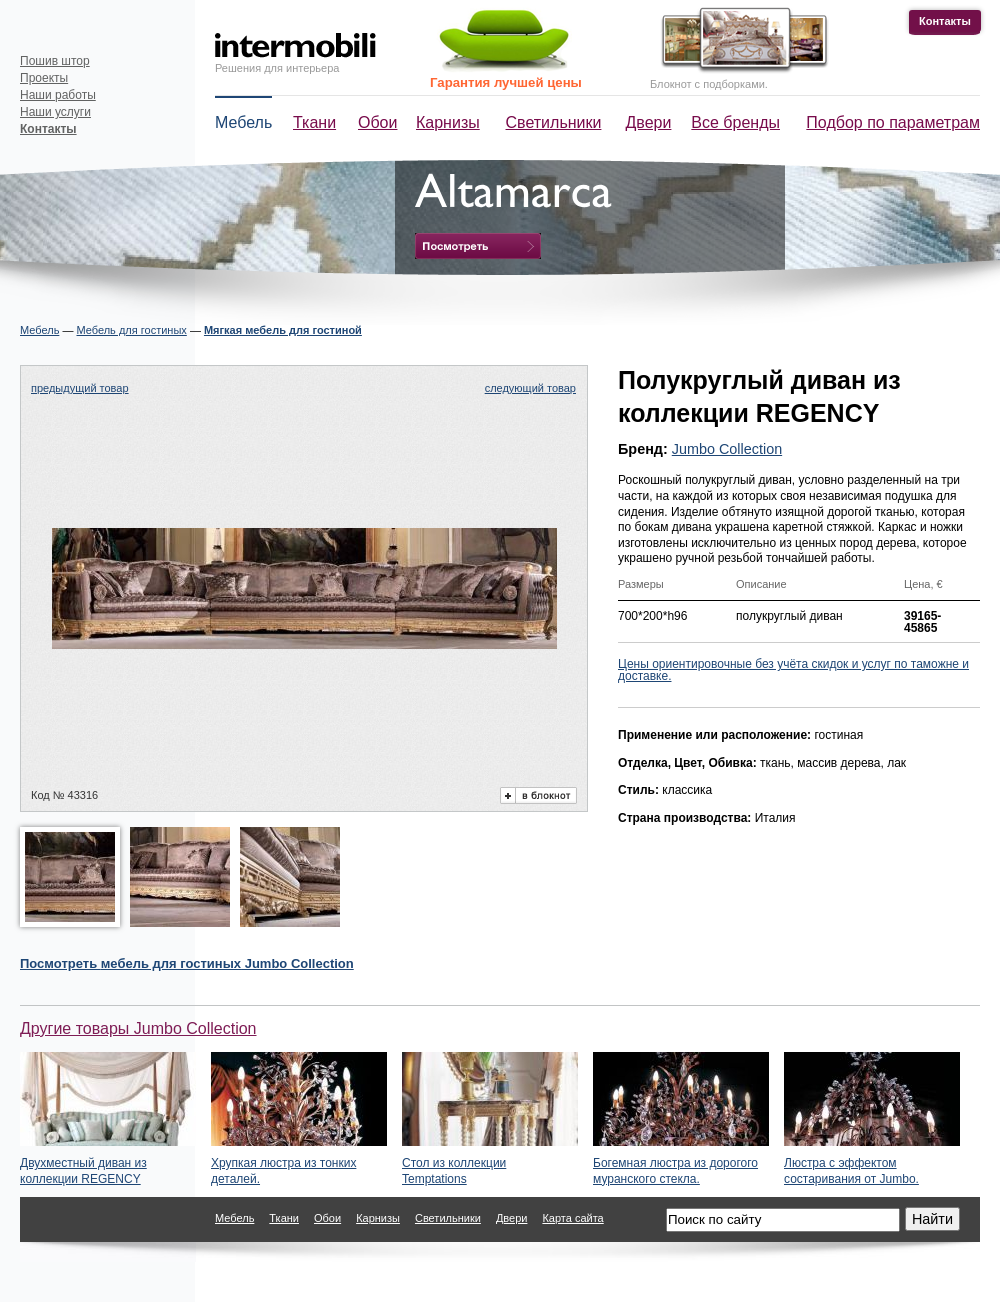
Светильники (554, 122)
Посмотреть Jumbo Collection (187, 963)
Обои (377, 122)
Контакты (945, 21)
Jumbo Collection (727, 449)
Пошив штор (55, 61)
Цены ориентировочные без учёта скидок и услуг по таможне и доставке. (793, 670)
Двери (649, 122)
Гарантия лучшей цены (506, 82)
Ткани (314, 122)
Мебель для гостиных (131, 330)
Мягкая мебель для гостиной (283, 330)
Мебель (243, 122)
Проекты (44, 78)
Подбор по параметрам (893, 122)
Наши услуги (55, 112)
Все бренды (735, 122)
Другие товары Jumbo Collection (138, 1028)
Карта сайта (572, 1218)
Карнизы (448, 122)
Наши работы (58, 95)
